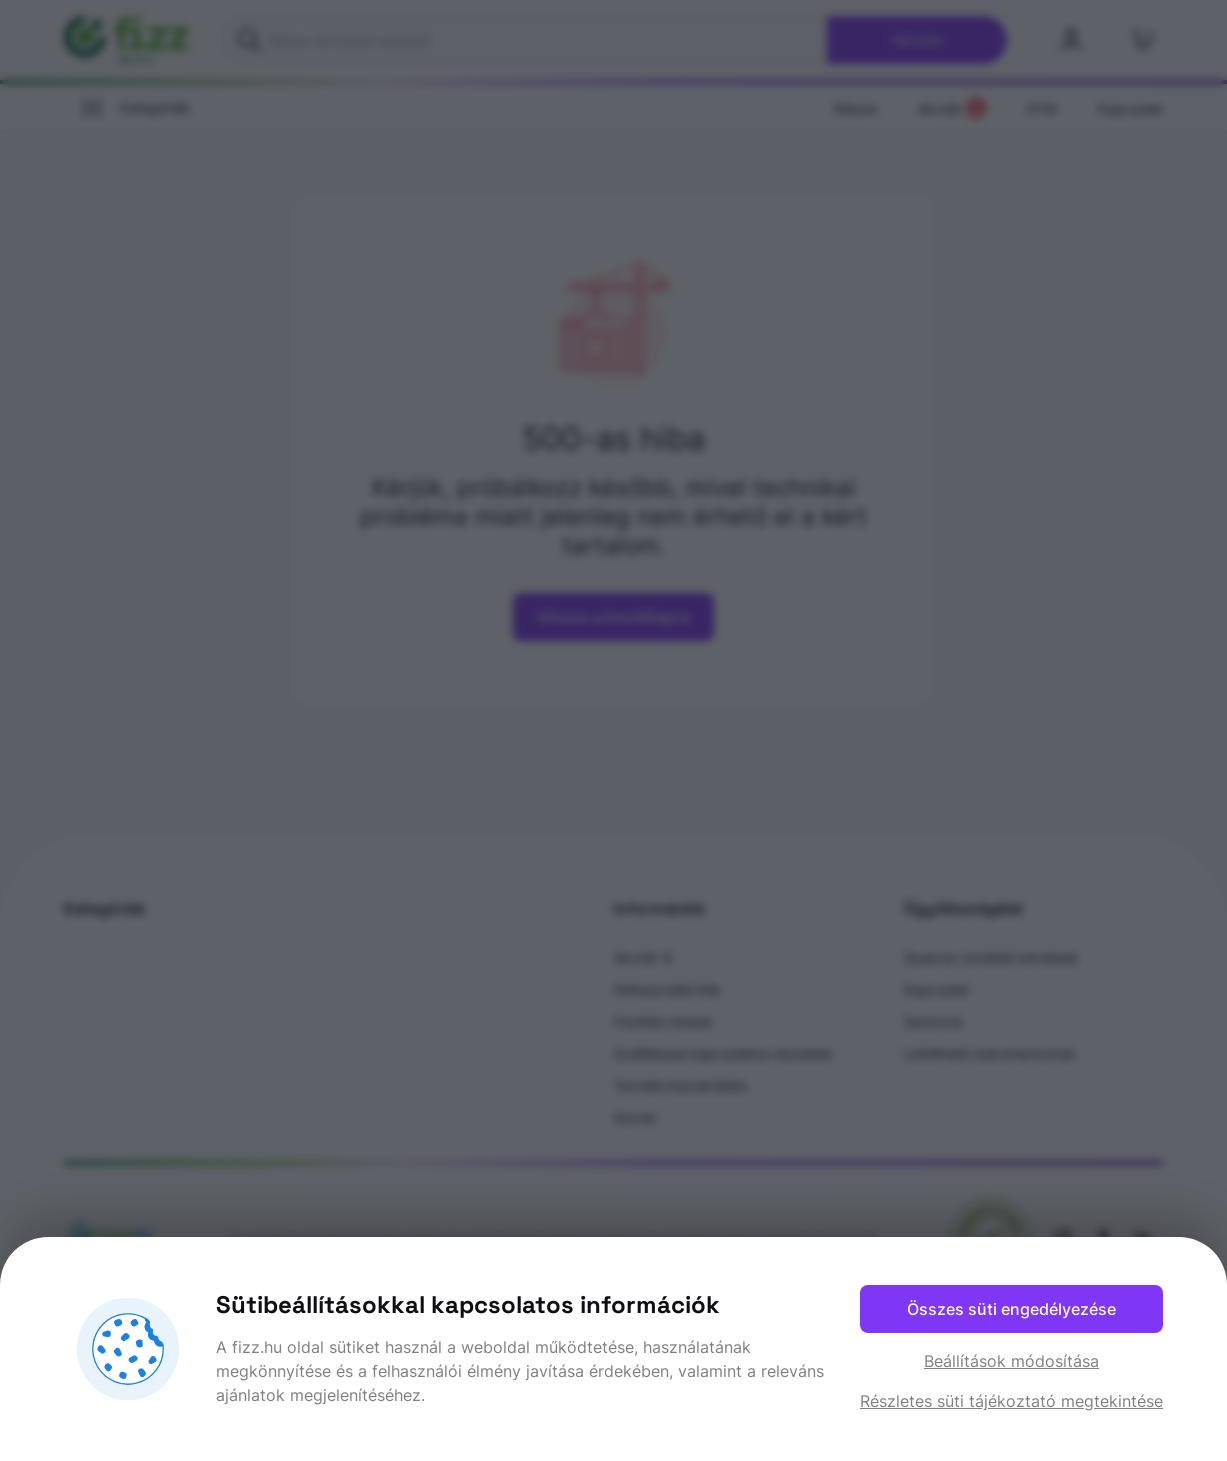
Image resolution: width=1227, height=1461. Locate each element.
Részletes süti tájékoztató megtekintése (1011, 1401)
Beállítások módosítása (1011, 1361)
